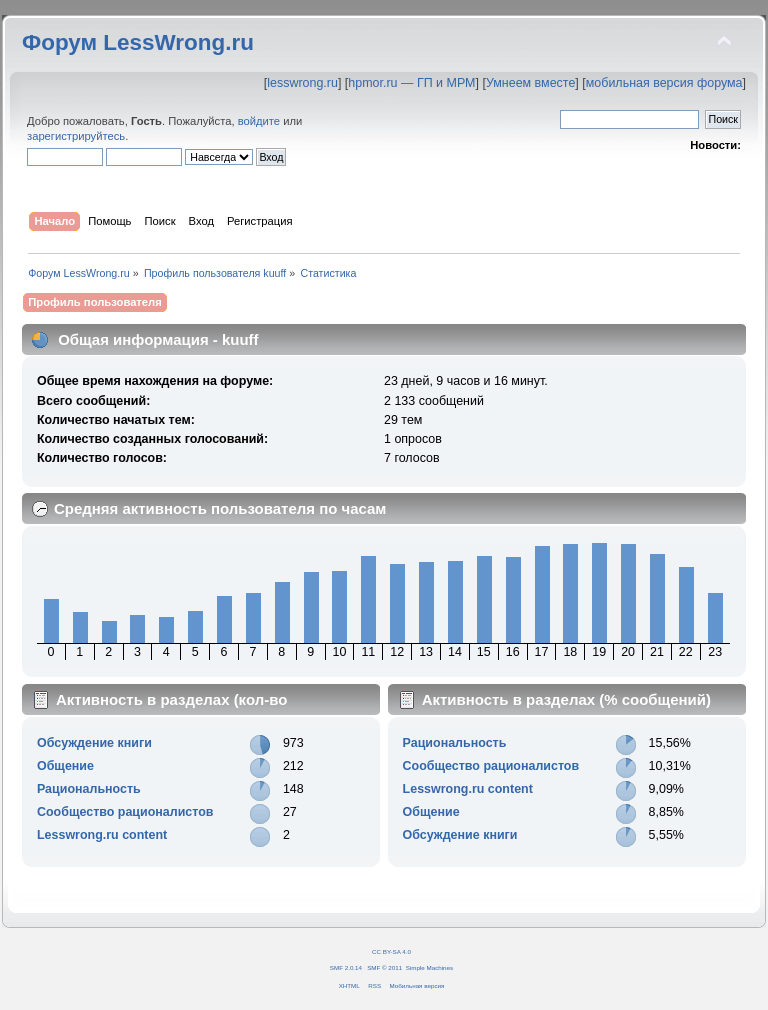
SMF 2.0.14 (346, 967)
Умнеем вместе (530, 83)
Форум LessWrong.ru (138, 42)
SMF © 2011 (384, 967)
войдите (259, 121)
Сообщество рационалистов (125, 812)
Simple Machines (429, 967)
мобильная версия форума (664, 83)
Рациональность (89, 789)
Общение (65, 766)
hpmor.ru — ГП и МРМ (411, 83)
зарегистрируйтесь (76, 136)
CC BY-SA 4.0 (391, 951)
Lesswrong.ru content (102, 835)
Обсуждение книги (94, 743)
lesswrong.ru (302, 83)
